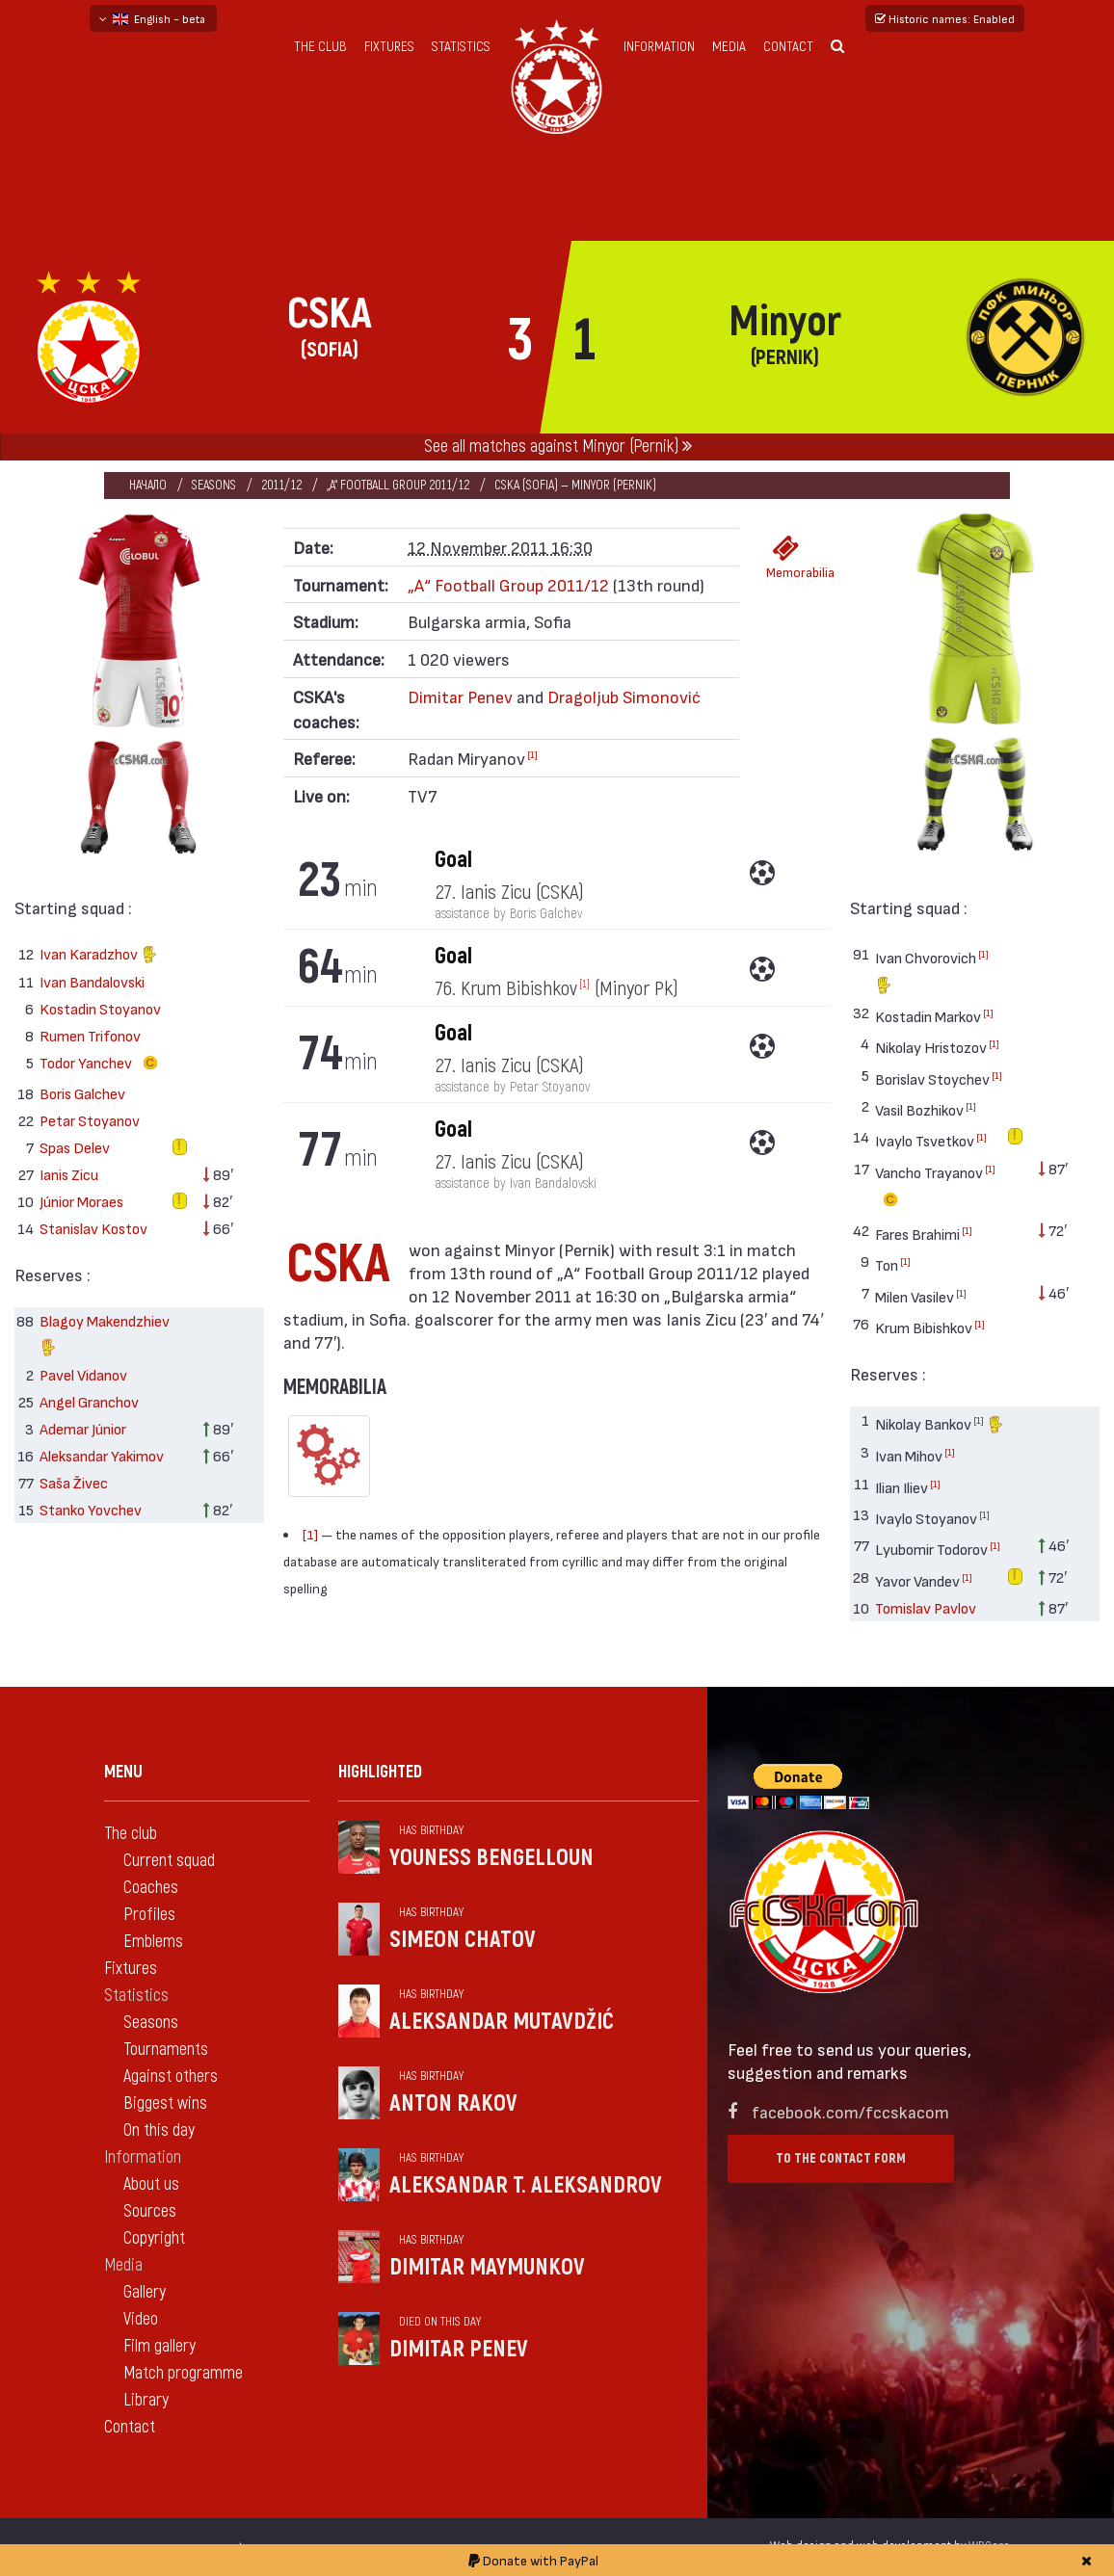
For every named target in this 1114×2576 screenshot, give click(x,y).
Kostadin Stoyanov (100, 1008)
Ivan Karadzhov (99, 956)
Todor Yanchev (103, 1063)
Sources (149, 2211)
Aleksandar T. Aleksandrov (525, 2185)
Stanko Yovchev (91, 1509)
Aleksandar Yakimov (102, 1455)
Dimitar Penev (462, 696)
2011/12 (281, 485)
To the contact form (841, 2158)
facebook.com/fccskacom (850, 2111)
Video (140, 2319)
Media (729, 47)
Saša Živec (74, 1482)
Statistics (461, 47)
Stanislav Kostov (93, 1228)
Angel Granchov (89, 1401)
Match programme (183, 2373)
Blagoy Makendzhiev (105, 1336)
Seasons (214, 485)
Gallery (144, 2292)
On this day (159, 2130)
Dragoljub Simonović (624, 696)
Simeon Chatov (462, 1940)
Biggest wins (165, 2103)
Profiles (149, 1915)
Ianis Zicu (69, 1174)
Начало (148, 485)
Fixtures (389, 47)
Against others (170, 2076)
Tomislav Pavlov (925, 1607)
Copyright (154, 2238)
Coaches (150, 1888)
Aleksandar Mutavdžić (501, 2022)
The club (320, 47)
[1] (532, 754)
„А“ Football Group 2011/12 (398, 485)
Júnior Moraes (81, 1201)
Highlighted (380, 1772)
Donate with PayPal (533, 2560)
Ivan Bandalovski (92, 981)
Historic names (945, 18)
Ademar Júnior (83, 1428)
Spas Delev (75, 1147)
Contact (788, 47)
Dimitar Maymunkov (487, 2267)
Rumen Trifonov (90, 1035)
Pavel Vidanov (83, 1374)
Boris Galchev (82, 1093)
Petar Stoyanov (90, 1120)
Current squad (169, 1861)
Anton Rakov (453, 2103)
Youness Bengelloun (491, 1858)
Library (146, 2400)
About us (151, 2184)
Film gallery (159, 2346)
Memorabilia (791, 557)
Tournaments (165, 2049)
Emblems (153, 1942)
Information (659, 47)
